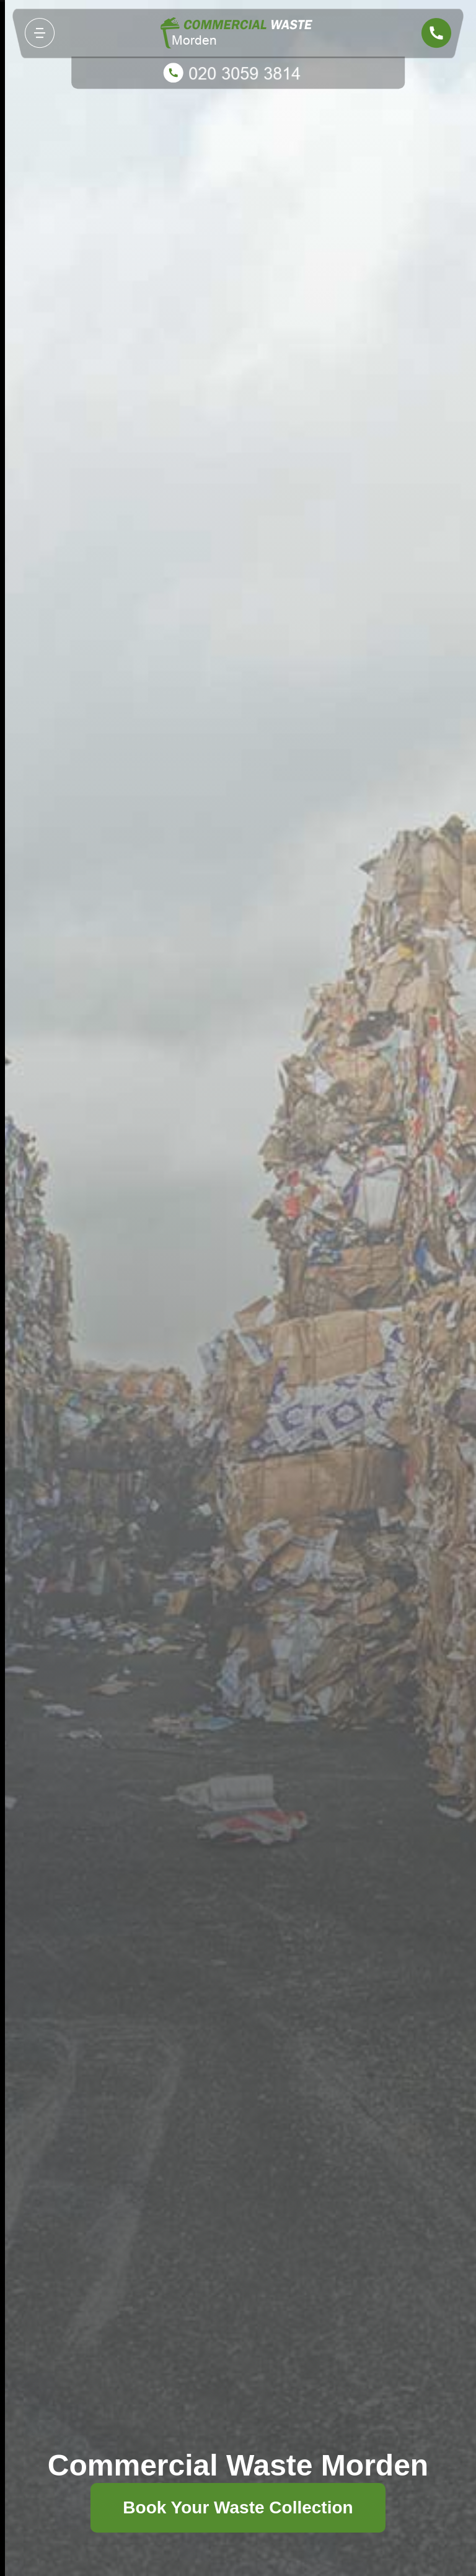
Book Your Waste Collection (238, 2507)
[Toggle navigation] (40, 33)
